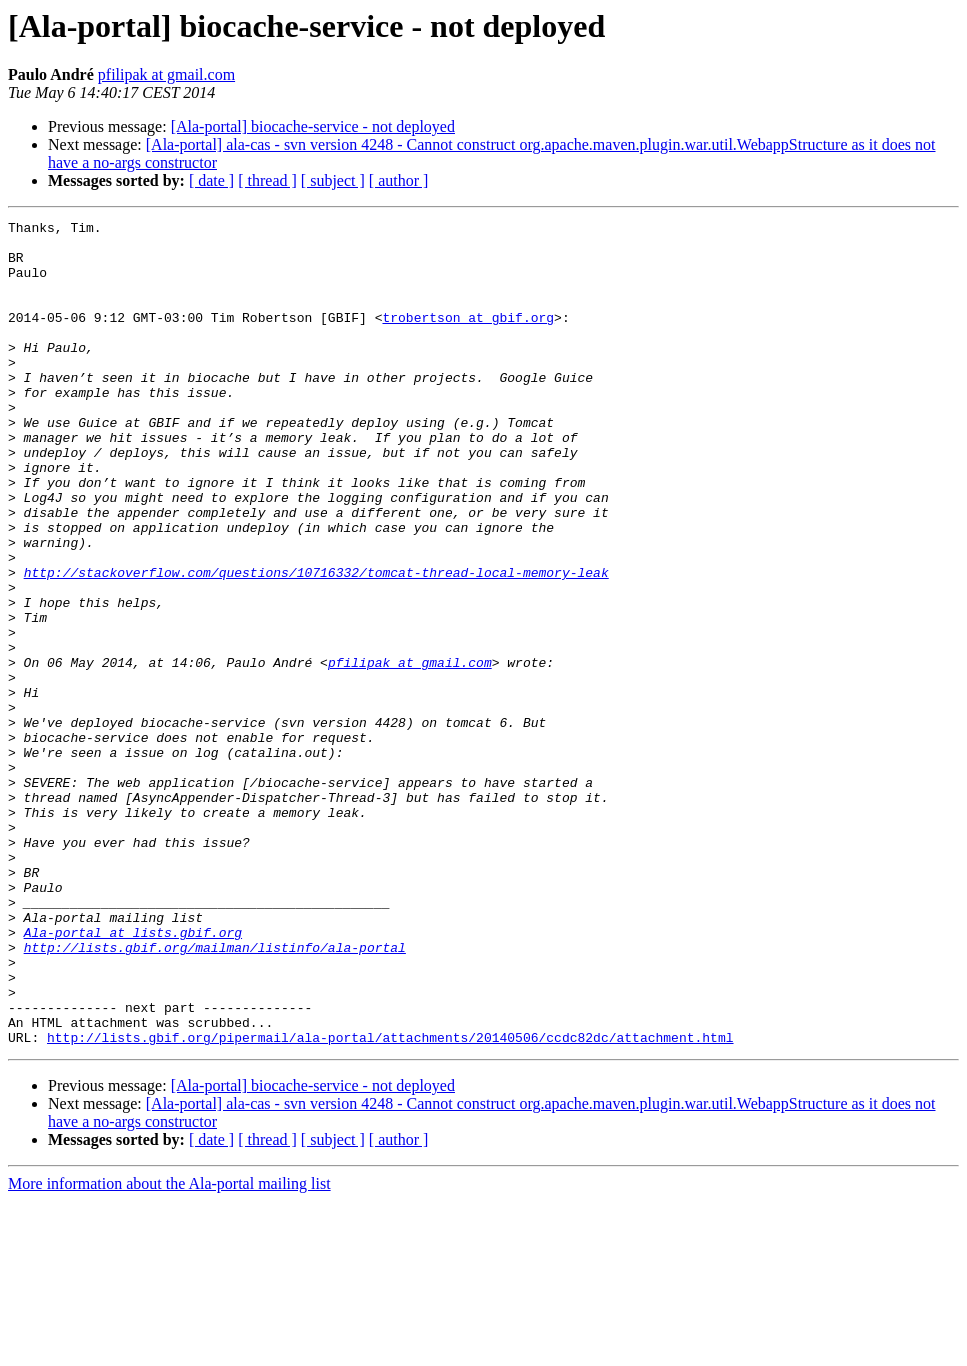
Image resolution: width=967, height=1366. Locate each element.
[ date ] (211, 180)
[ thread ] (267, 180)
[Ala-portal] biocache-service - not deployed (313, 126)
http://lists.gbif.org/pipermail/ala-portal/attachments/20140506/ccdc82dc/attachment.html (390, 1202)
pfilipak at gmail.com (166, 74)
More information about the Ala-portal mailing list (169, 1348)
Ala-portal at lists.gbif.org (133, 1076)
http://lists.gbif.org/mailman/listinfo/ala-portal (215, 1094)
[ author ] (399, 180)
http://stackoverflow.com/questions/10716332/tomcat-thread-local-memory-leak (316, 644)
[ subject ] (333, 180)
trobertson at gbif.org (468, 338)
